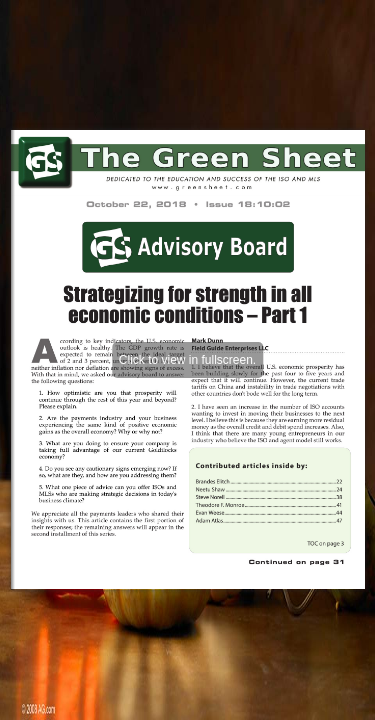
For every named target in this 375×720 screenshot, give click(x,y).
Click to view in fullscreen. (187, 360)
